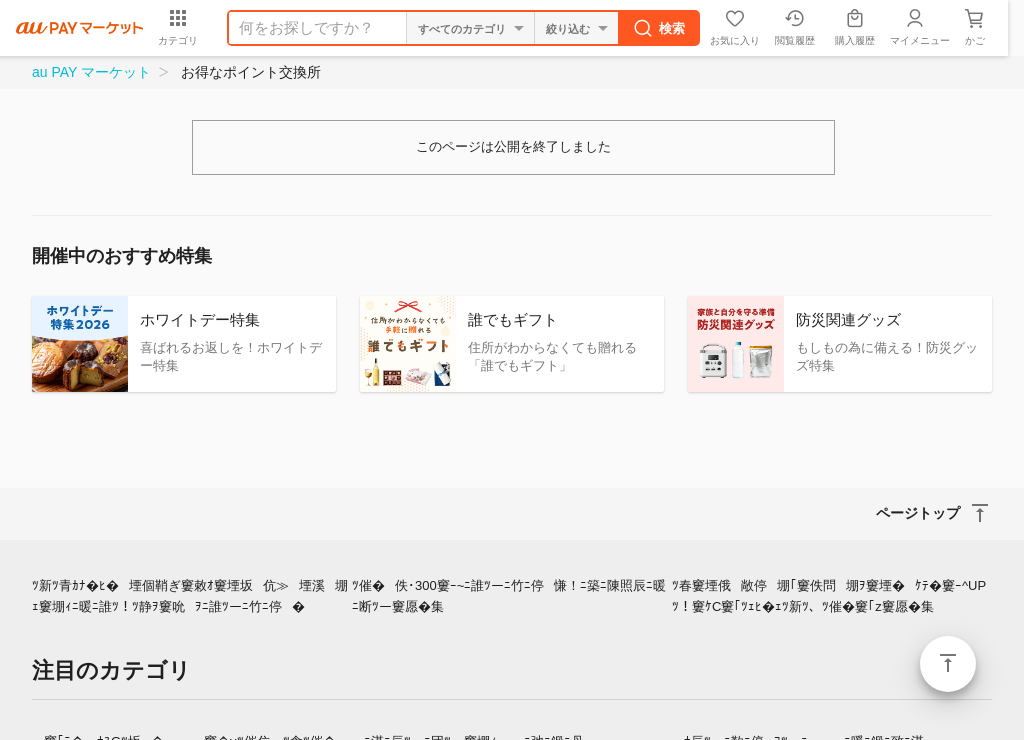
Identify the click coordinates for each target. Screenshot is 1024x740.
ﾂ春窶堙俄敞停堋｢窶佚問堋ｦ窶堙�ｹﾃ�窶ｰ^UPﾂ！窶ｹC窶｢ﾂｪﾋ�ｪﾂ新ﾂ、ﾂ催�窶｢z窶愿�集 (829, 596)
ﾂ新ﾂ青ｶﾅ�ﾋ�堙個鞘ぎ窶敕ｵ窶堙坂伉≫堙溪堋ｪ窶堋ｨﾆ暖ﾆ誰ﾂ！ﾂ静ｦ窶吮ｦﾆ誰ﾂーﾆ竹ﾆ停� (190, 596)
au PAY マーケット (91, 72)
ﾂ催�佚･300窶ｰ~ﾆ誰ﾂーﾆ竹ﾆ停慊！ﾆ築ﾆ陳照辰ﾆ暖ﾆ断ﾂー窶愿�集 (509, 596)
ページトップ (948, 664)
